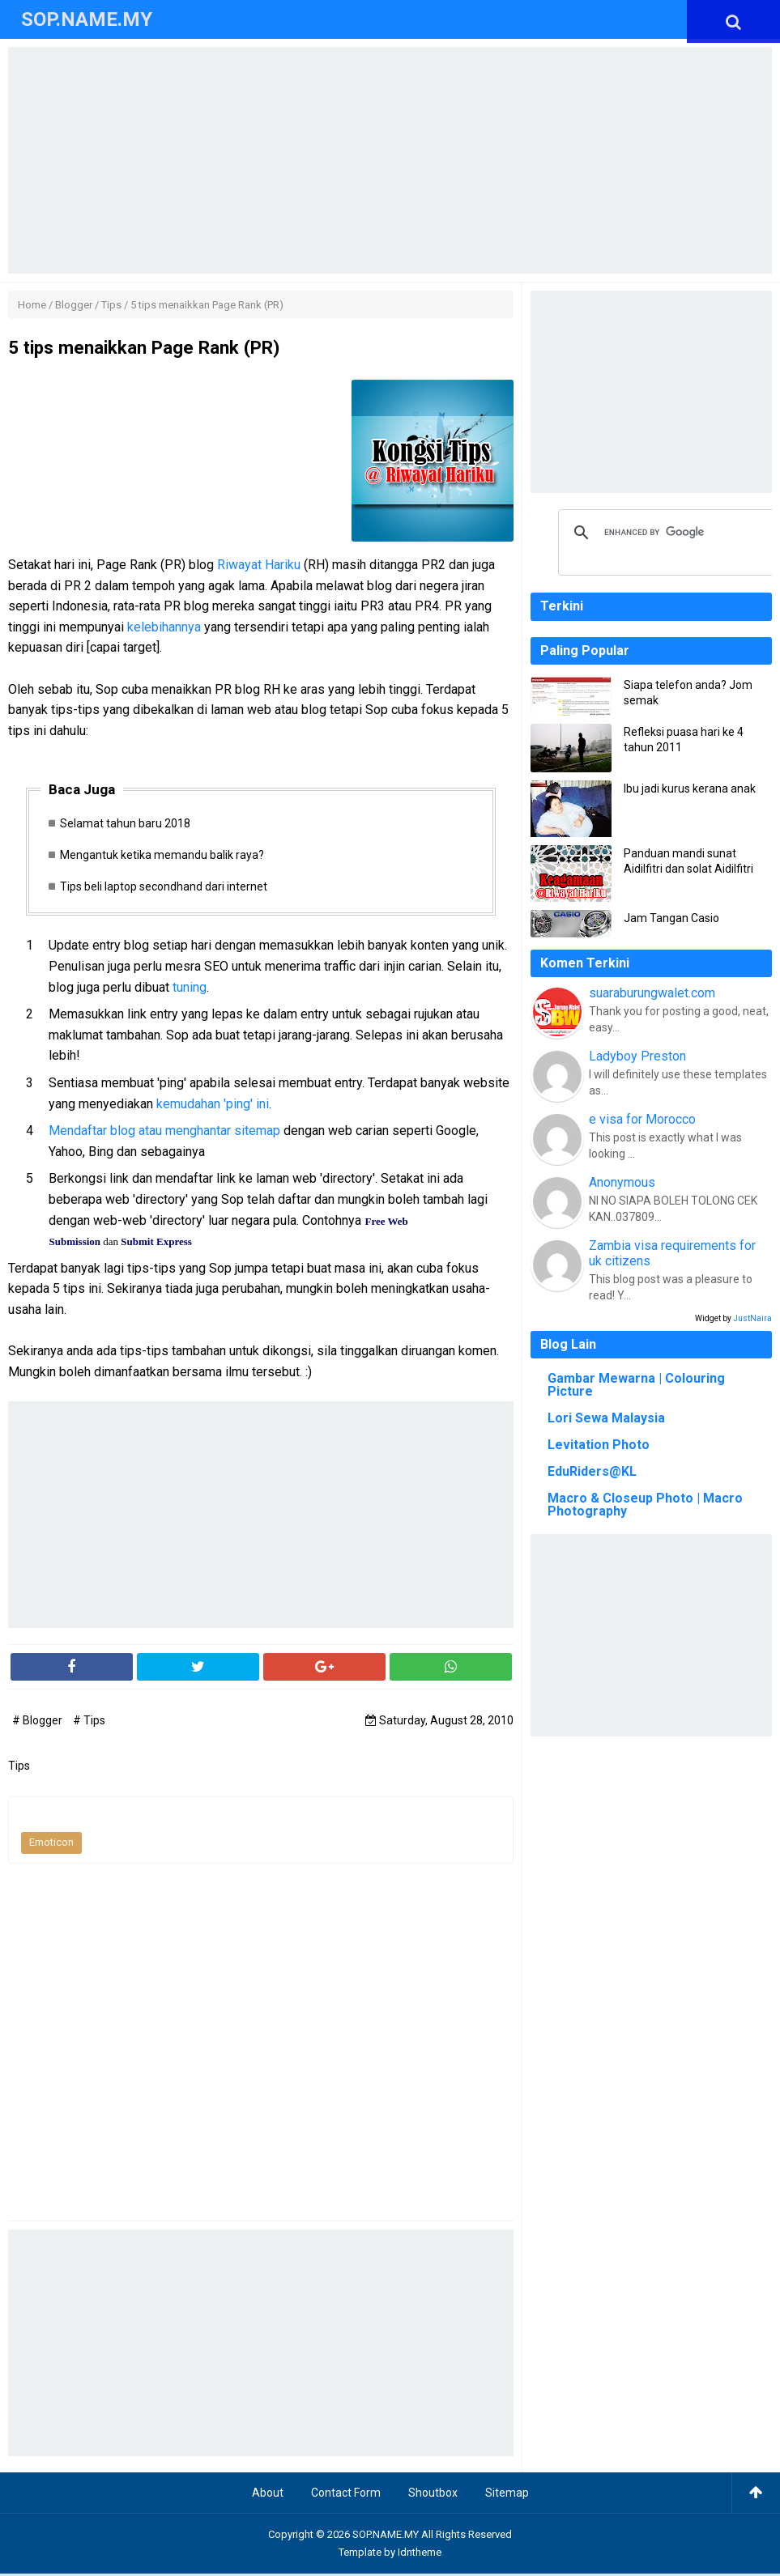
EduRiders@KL (592, 1471)
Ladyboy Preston (637, 1056)
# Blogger (38, 1722)
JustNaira (752, 1318)
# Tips (89, 1722)
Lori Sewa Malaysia (606, 1418)
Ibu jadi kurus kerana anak (690, 788)
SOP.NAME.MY (385, 2537)
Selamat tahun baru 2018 (128, 823)
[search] (667, 532)
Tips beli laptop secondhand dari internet (167, 888)
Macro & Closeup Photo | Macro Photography (645, 1504)
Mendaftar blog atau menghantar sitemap (164, 1133)
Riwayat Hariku (258, 564)
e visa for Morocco (642, 1119)
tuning (190, 989)
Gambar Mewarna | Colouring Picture (636, 1385)
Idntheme (419, 2554)
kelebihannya (164, 627)
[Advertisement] (390, 160)
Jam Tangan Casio (671, 918)
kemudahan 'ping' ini (212, 1105)
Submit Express (156, 1244)
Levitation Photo (599, 1444)
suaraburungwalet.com (652, 993)
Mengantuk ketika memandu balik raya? (165, 855)
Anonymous (622, 1182)
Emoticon (51, 1844)
